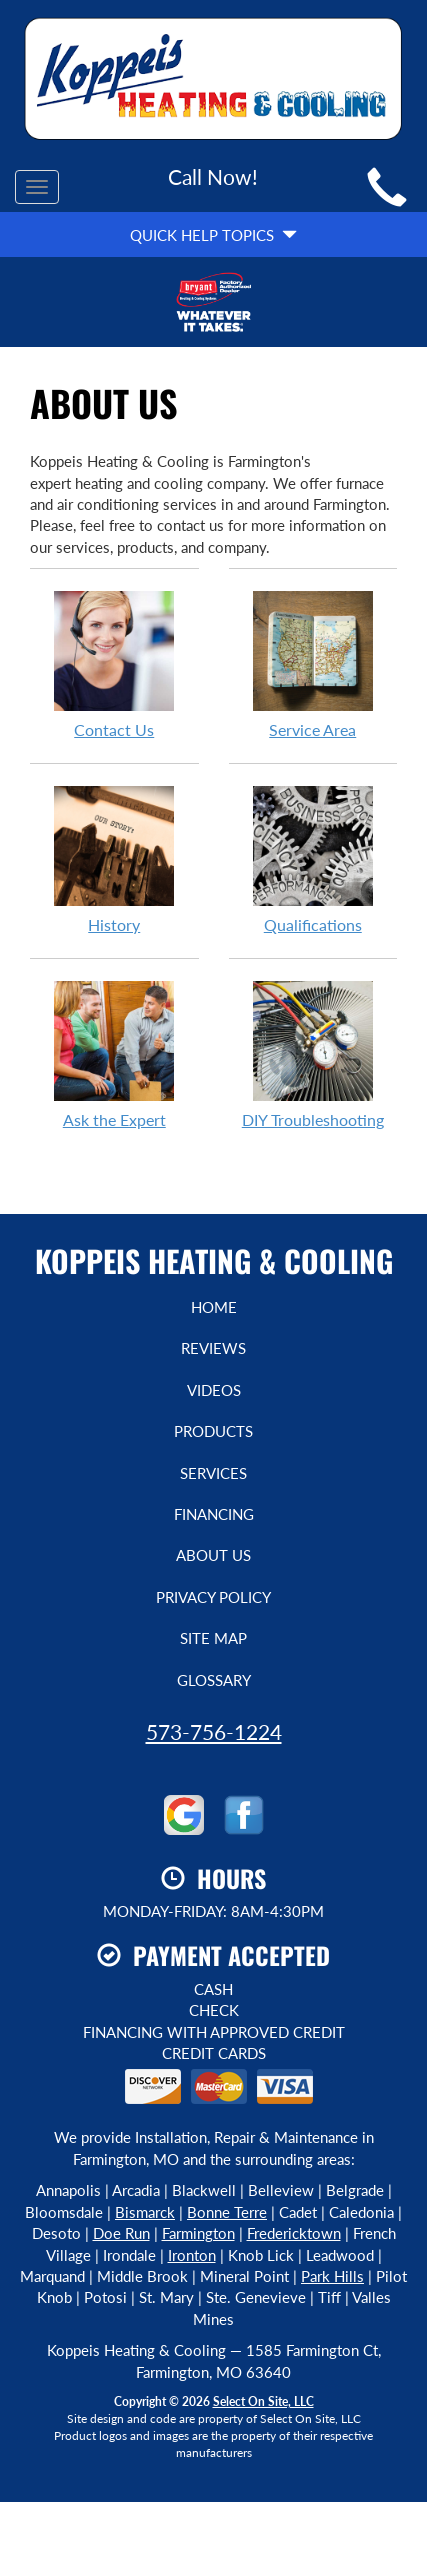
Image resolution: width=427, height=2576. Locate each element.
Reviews (213, 1348)
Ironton (192, 2255)
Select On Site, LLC (263, 2401)
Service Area (313, 664)
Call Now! (213, 176)
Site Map (213, 1638)
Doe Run (121, 2233)
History (114, 859)
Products (213, 1431)
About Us (213, 1555)
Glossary (214, 1680)
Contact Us (114, 664)
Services (213, 1473)
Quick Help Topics (213, 235)
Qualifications (313, 859)
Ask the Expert (114, 1054)
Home (214, 1307)
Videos (214, 1390)
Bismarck (145, 2212)
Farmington (198, 2233)
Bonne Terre (227, 2212)
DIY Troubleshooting (313, 1054)
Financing (214, 1514)
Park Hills (332, 2276)
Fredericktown (294, 2233)
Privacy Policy (213, 1597)
